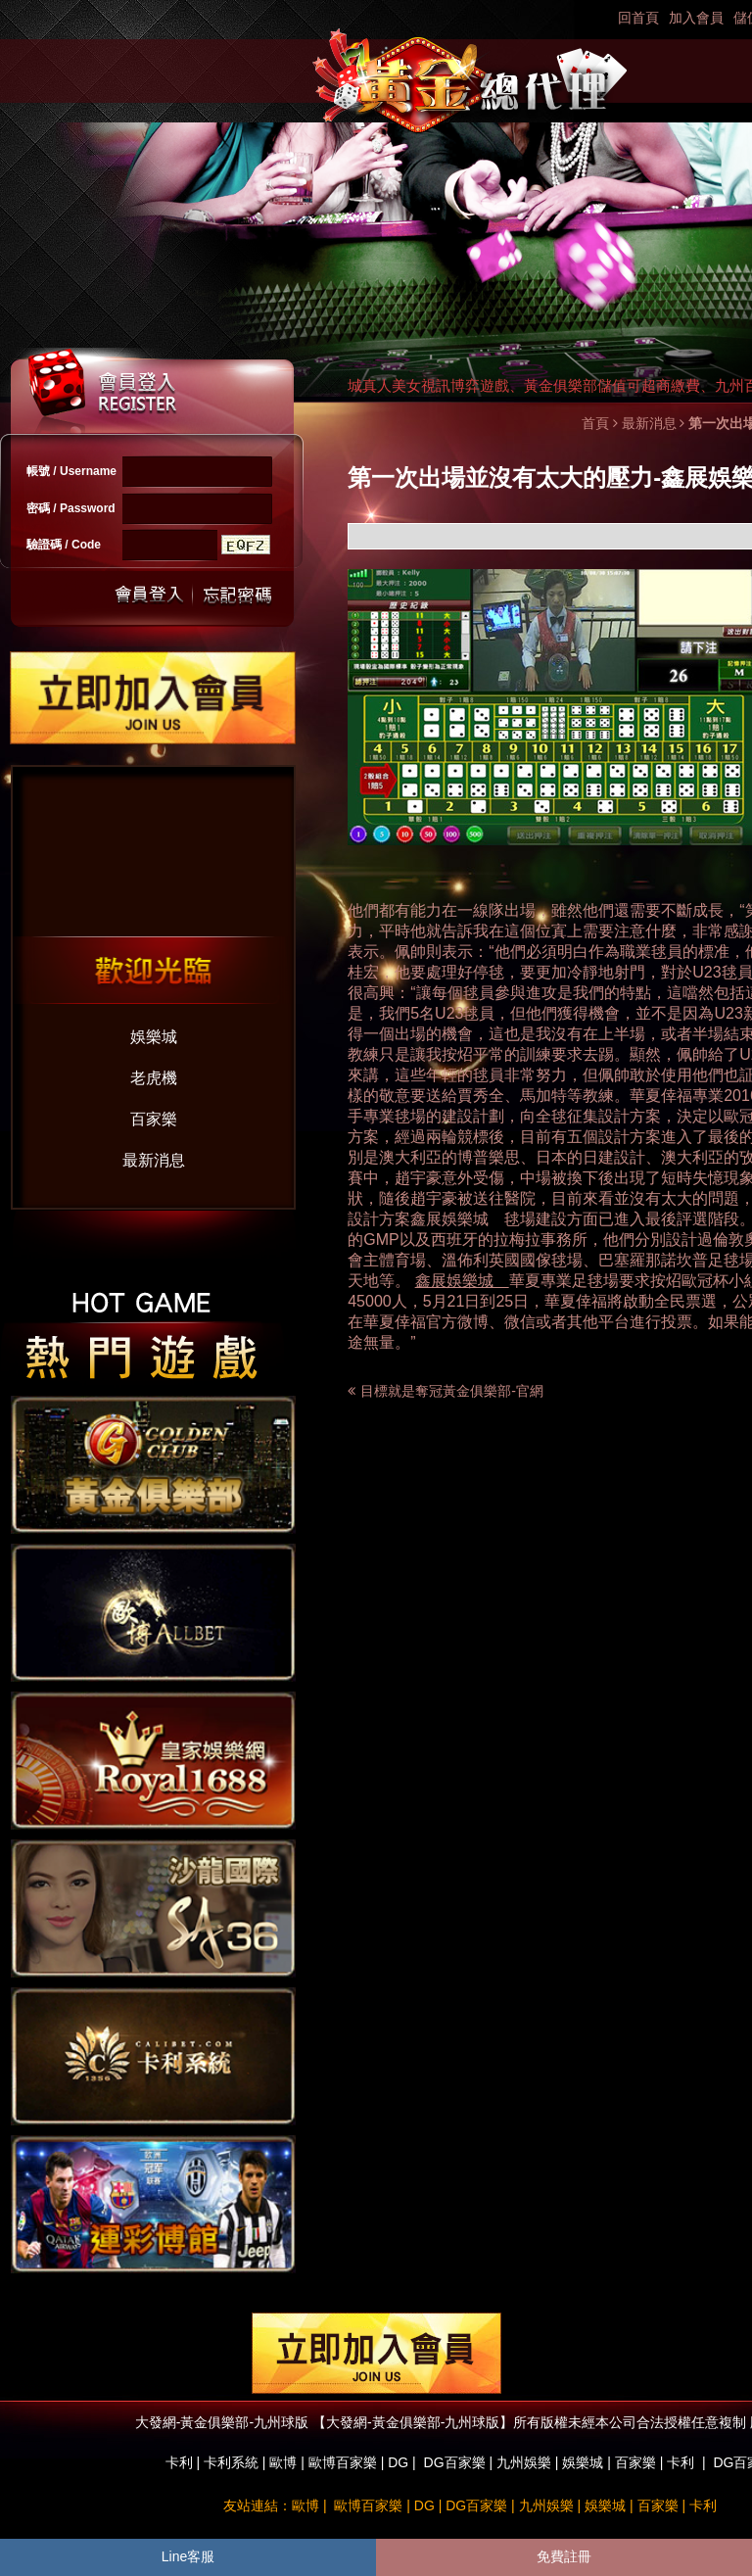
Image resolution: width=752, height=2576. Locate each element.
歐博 (283, 2462)
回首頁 (638, 17)
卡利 (179, 2462)
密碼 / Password (71, 508)
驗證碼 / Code (63, 544)
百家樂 (153, 1119)
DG (398, 2462)
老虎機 (153, 1078)
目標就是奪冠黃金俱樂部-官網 (451, 1391)
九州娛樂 (523, 2462)
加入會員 (696, 17)
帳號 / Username (71, 471)
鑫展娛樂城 (449, 1219)
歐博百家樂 (342, 2462)
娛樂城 (153, 1036)
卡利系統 (231, 2462)
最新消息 (153, 1160)
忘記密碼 (232, 595)
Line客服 (188, 2556)
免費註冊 (564, 2556)
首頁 (595, 423)
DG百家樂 (455, 2462)
